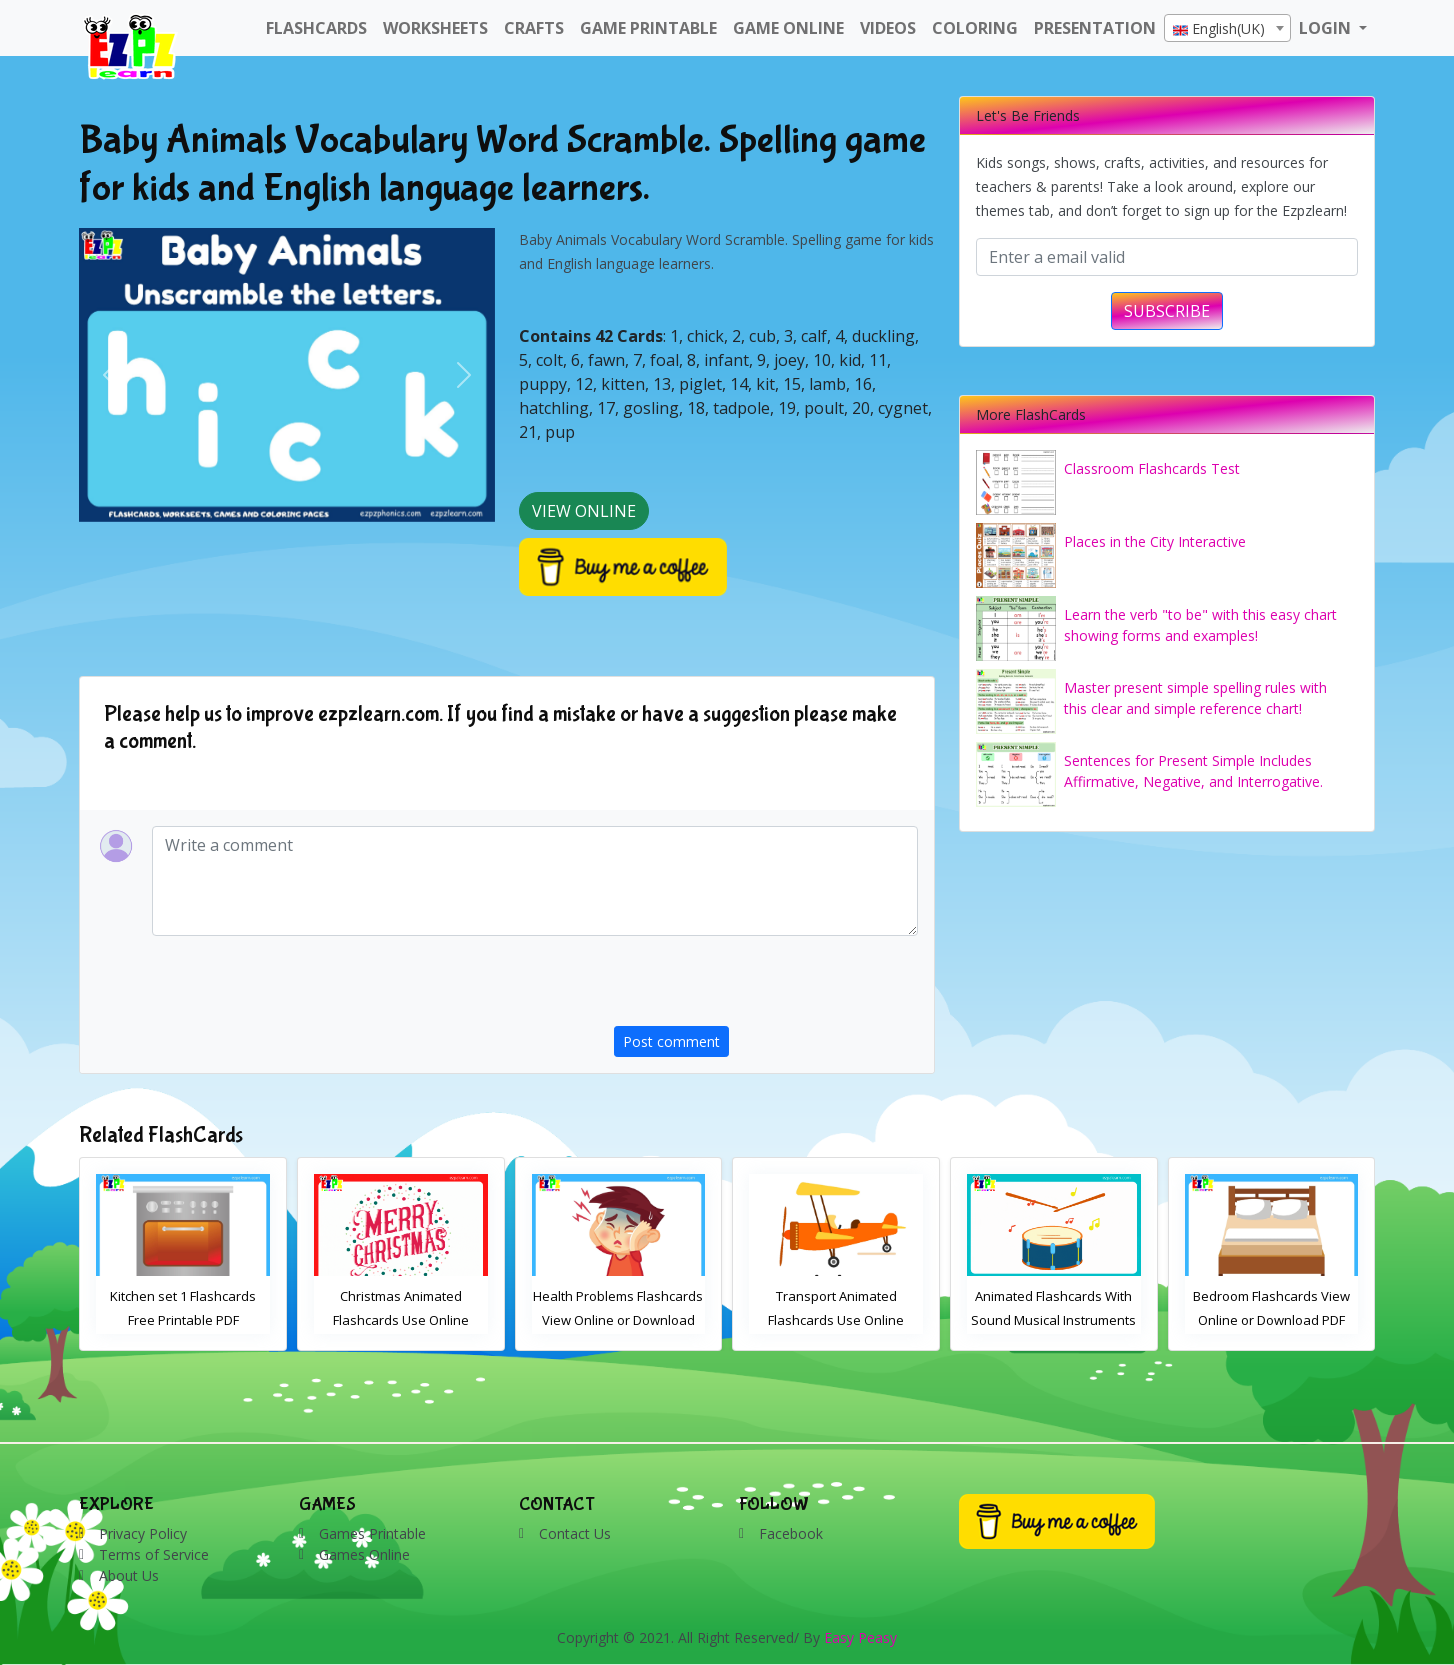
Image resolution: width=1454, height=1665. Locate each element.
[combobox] (1227, 28)
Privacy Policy (143, 1533)
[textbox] (1227, 29)
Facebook (791, 1533)
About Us (129, 1575)
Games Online (364, 1554)
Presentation (1095, 28)
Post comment (671, 1041)
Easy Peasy (860, 1637)
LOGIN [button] (1327, 28)
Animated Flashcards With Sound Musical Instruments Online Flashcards (1271, 1320)
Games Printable (372, 1533)
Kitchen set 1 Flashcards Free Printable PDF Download (401, 1320)
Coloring (975, 28)
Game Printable (648, 28)
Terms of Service (154, 1554)
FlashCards (316, 28)
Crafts (534, 28)
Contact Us (575, 1533)
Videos (888, 28)
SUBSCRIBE (1167, 311)
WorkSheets (435, 28)
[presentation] (766, 987)
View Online (584, 511)
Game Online (788, 28)
